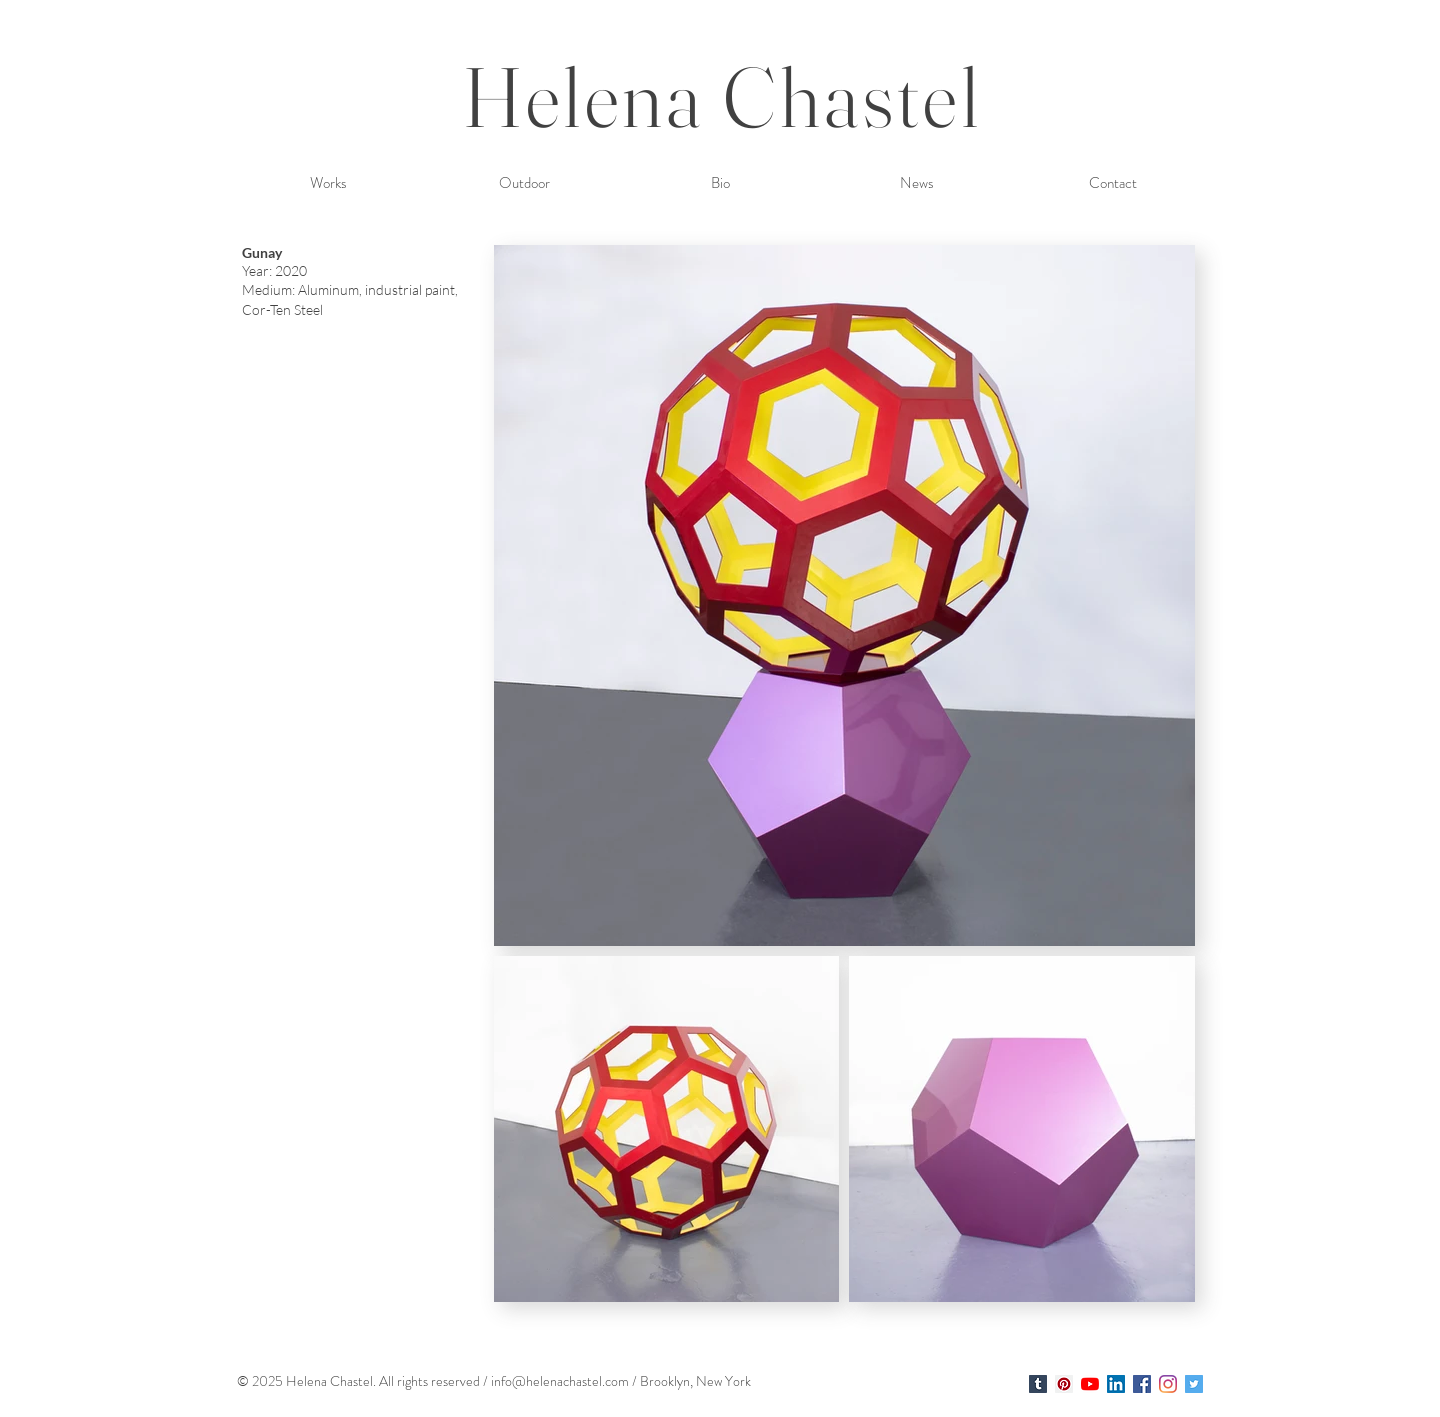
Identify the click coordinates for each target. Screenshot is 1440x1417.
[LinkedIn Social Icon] (1116, 1384)
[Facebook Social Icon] (1142, 1384)
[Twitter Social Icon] (1194, 1384)
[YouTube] (1090, 1384)
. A (380, 1381)
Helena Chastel (722, 96)
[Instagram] (1168, 1384)
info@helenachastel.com (560, 1381)
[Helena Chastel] (1038, 1384)
